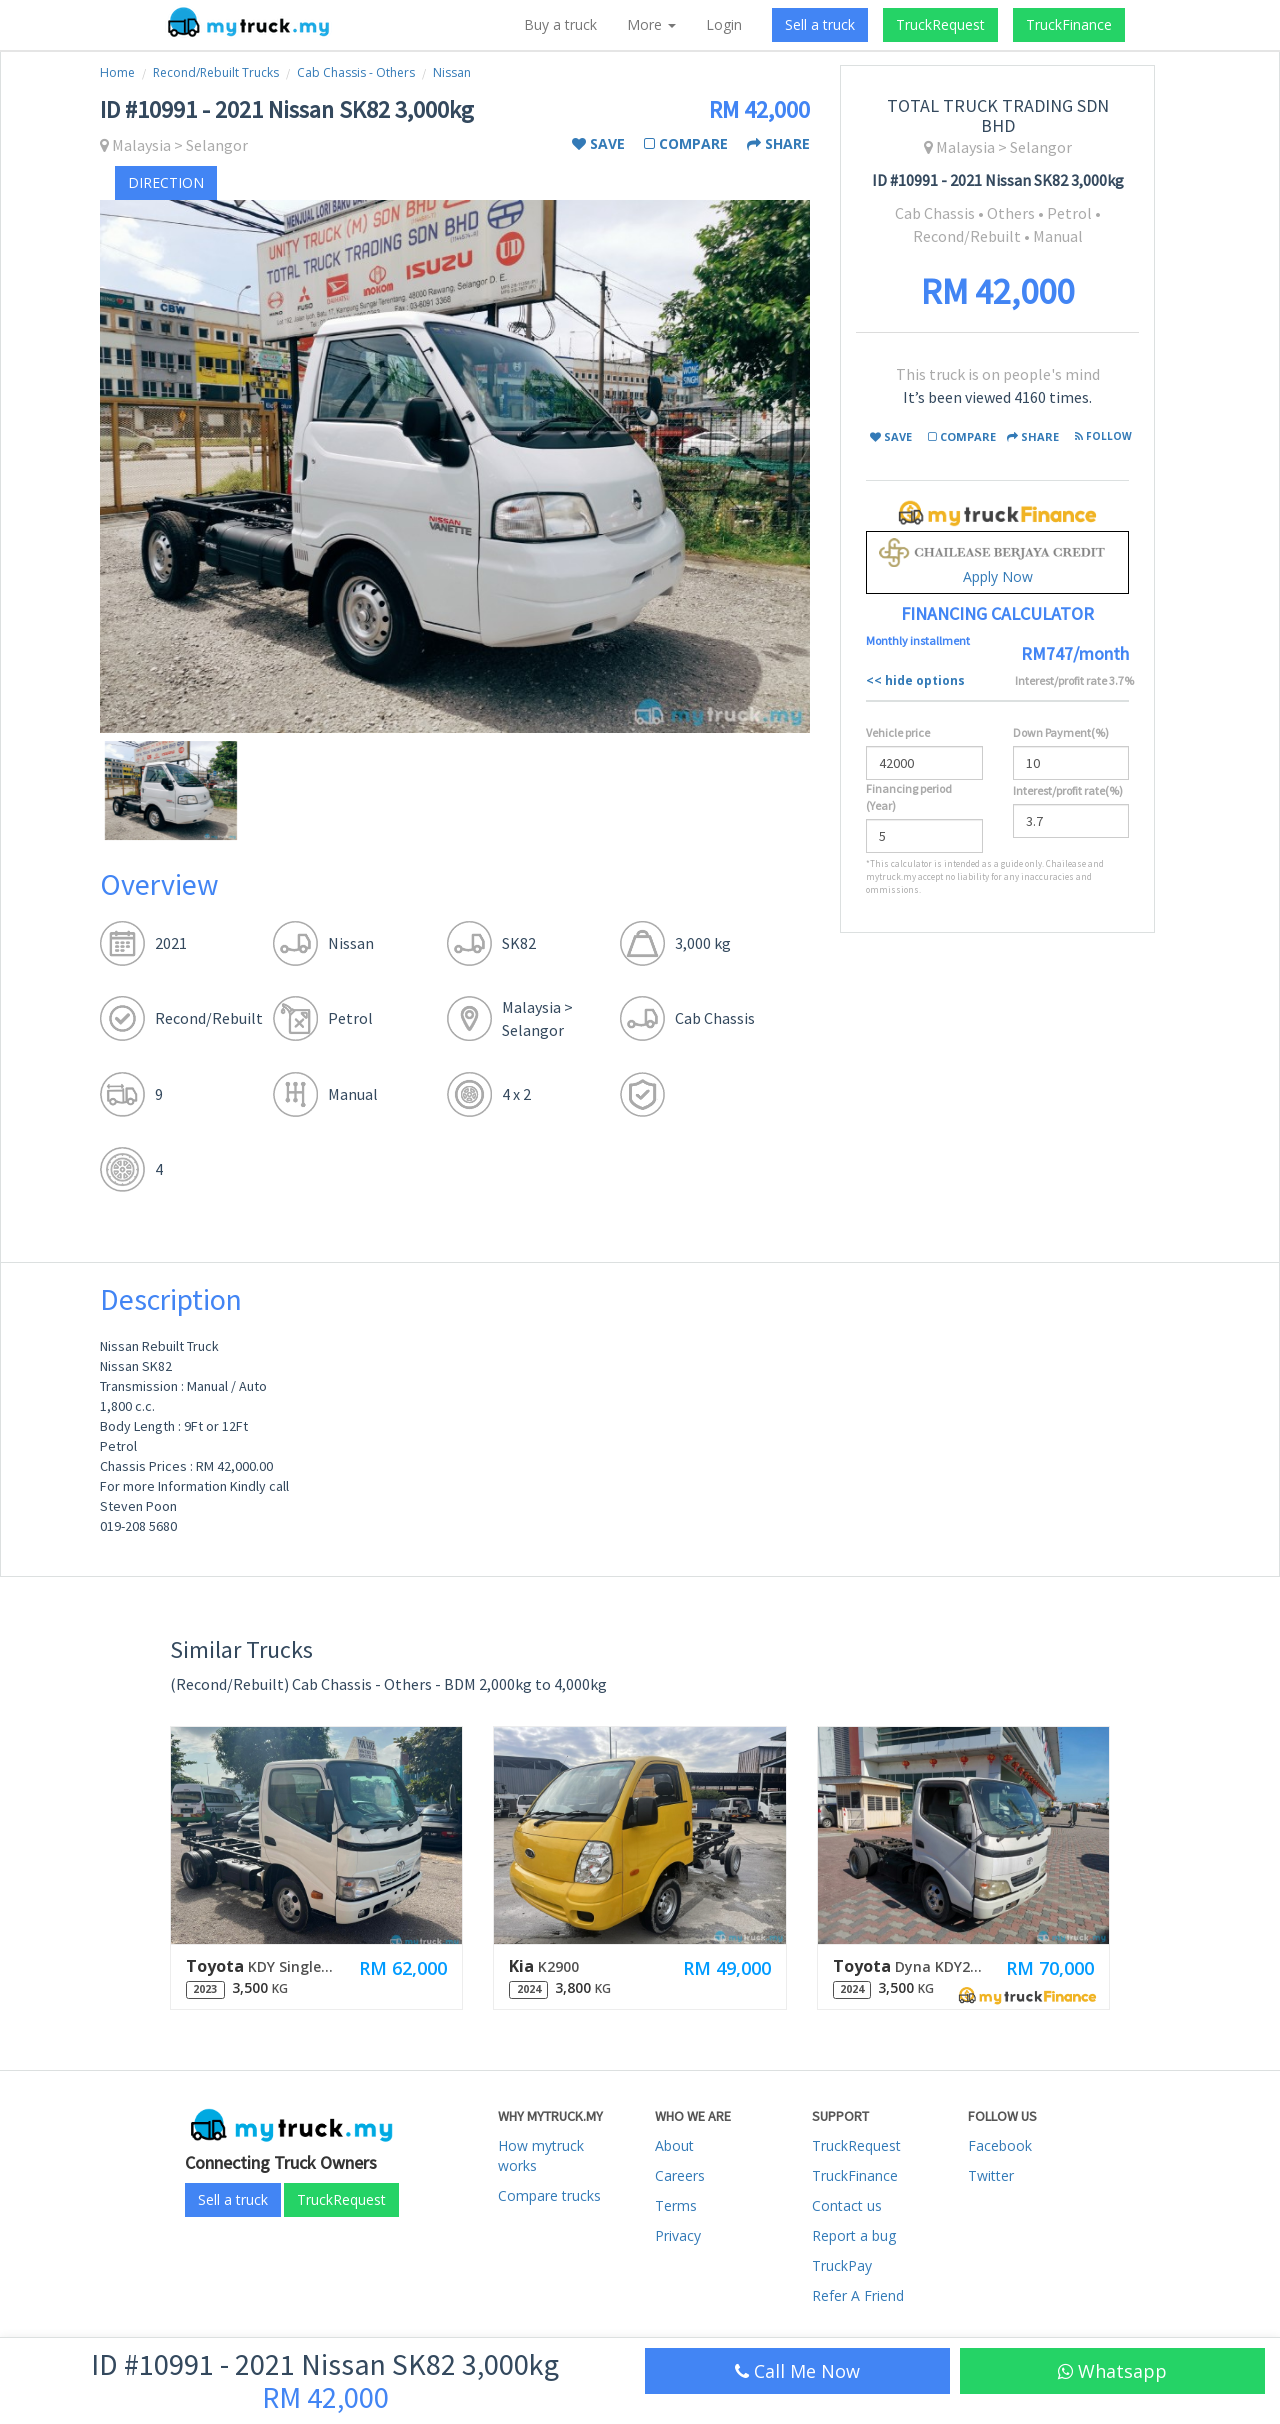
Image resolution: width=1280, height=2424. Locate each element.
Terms (676, 2205)
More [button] (651, 24)
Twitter (991, 2175)
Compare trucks (549, 2195)
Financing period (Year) (909, 797)
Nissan (452, 72)
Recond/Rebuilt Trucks (216, 72)
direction (166, 182)
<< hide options (915, 680)
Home (117, 72)
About (674, 2145)
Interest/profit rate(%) (1068, 790)
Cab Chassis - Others (356, 72)
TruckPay (842, 2265)
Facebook (1000, 2145)
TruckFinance (1069, 24)
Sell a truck (820, 24)
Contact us (847, 2205)
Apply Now (997, 562)
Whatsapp (1112, 2371)
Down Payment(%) (1061, 732)
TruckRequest (940, 24)
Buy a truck (560, 24)
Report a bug (854, 2235)
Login (724, 24)
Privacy (678, 2235)
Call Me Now (797, 2371)
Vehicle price (898, 732)
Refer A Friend (858, 2295)
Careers (680, 2175)
